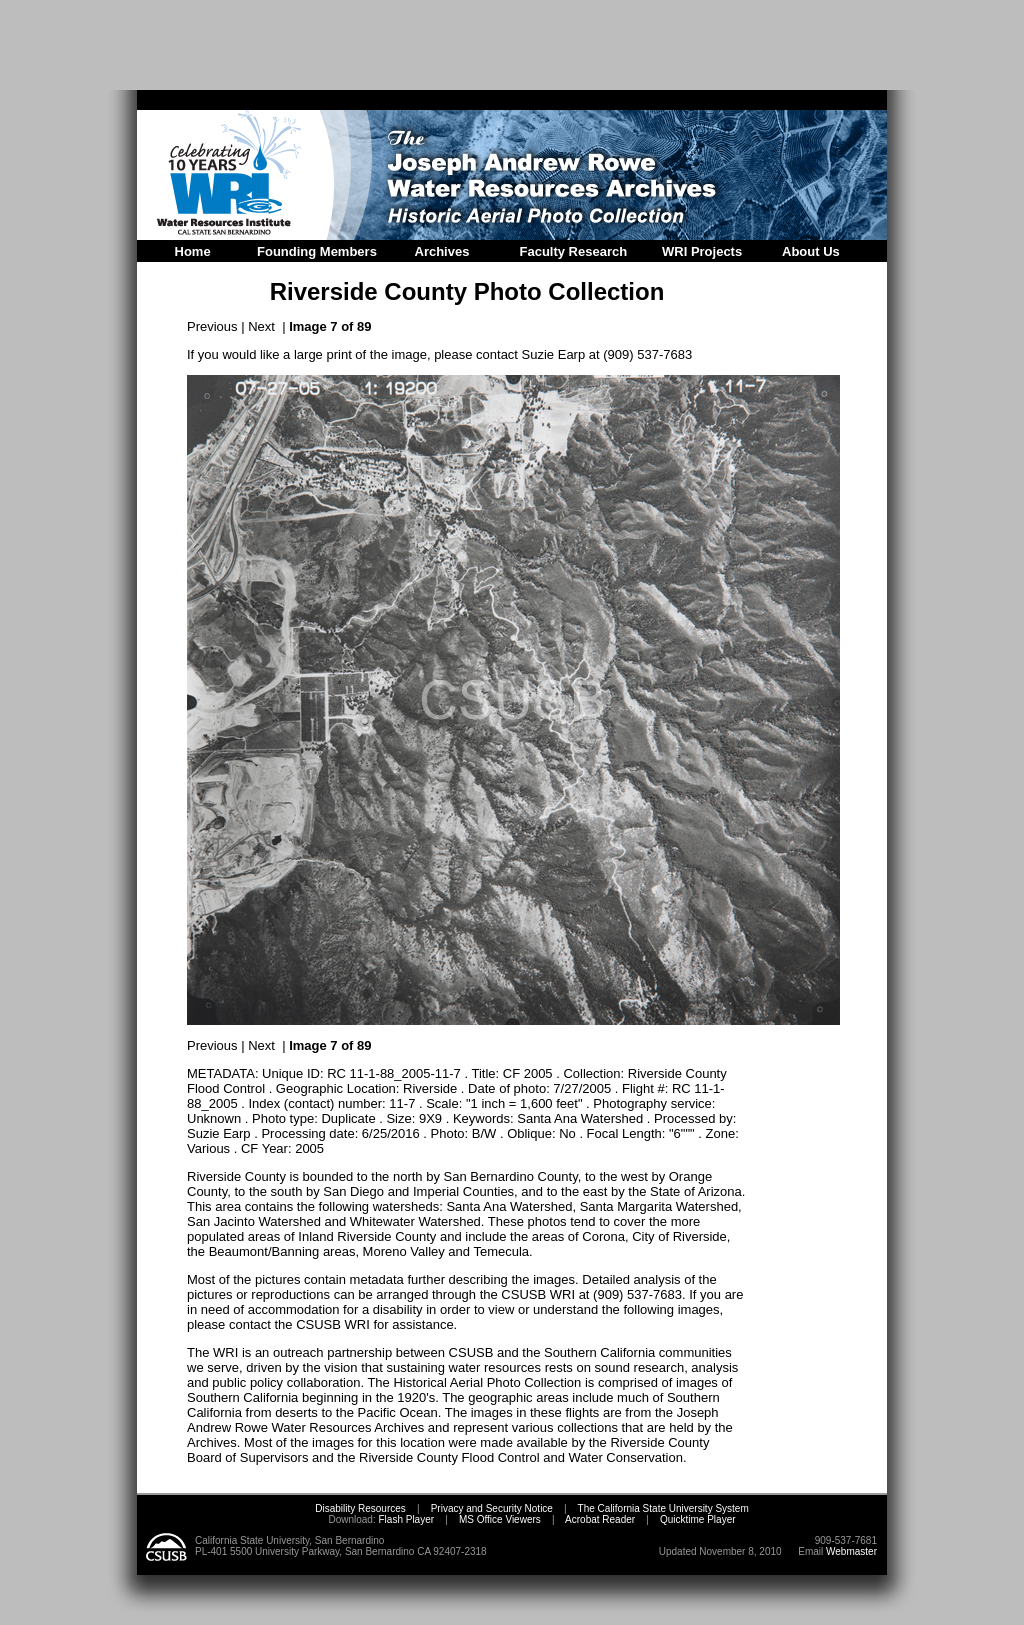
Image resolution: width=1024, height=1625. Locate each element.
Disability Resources (360, 1508)
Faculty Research (574, 251)
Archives (442, 251)
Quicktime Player (698, 1519)
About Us (811, 251)
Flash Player (405, 1519)
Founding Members (317, 251)
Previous (212, 326)
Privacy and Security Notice (492, 1508)
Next (261, 326)
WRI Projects (702, 251)
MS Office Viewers (500, 1519)
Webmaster (851, 1551)
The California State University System (663, 1508)
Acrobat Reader (600, 1519)
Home (193, 251)
